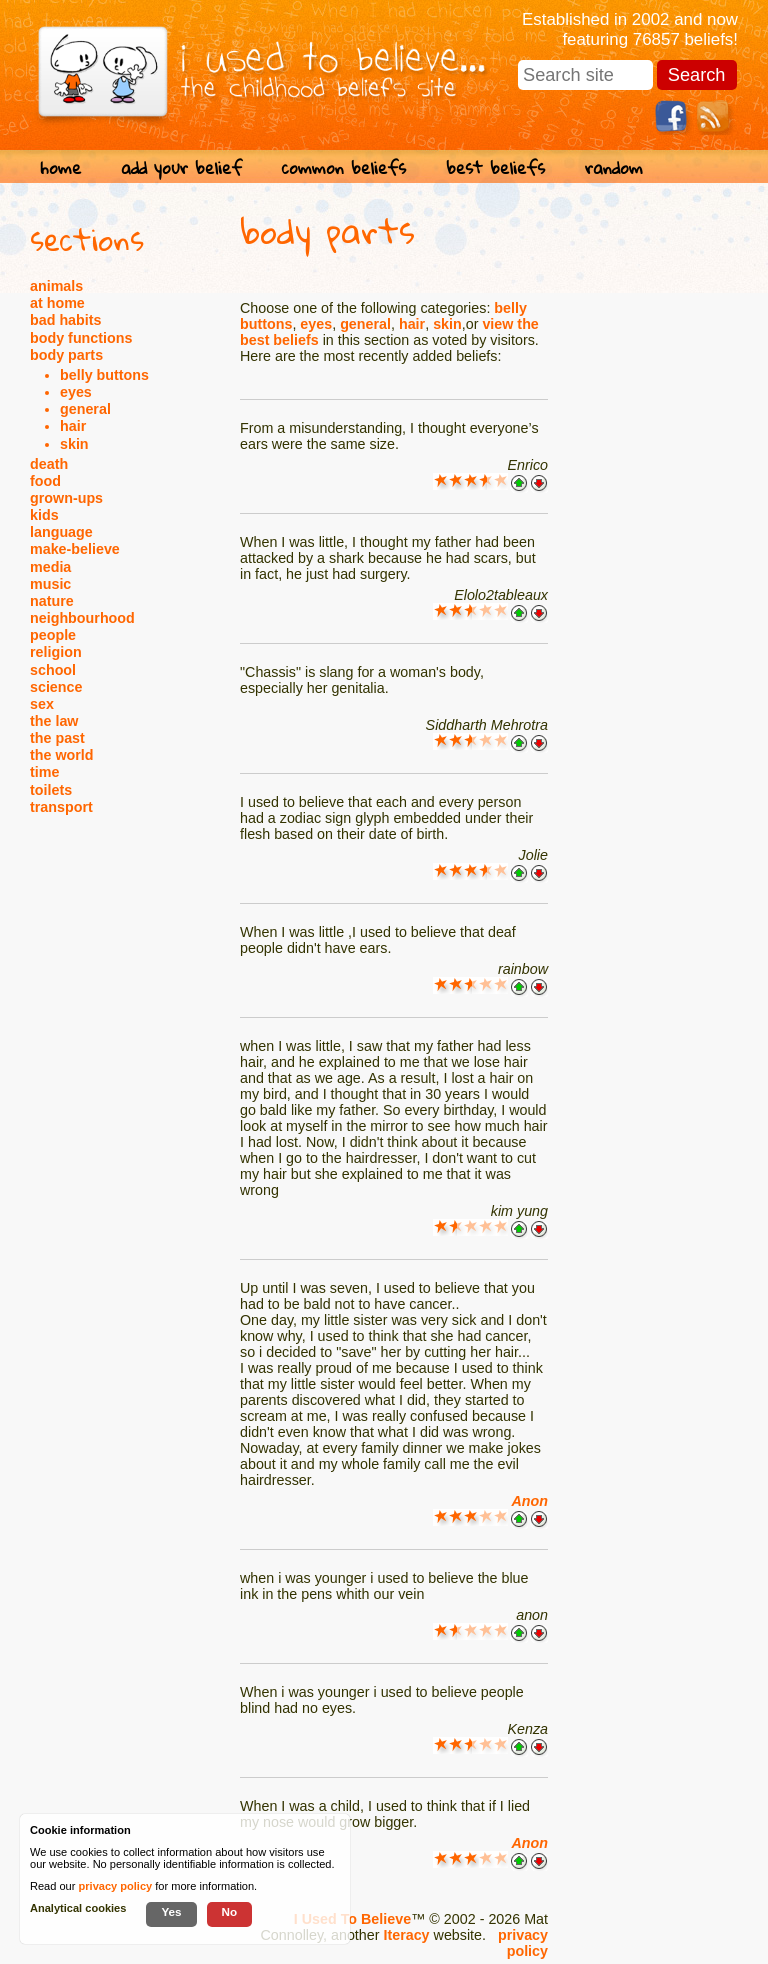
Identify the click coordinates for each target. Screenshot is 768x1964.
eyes (76, 392)
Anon (529, 1501)
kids (44, 515)
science (56, 687)
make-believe (75, 549)
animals (56, 286)
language (61, 532)
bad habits (66, 320)
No (230, 1911)
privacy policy (523, 1943)
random (614, 167)
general (85, 409)
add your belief (181, 167)
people (53, 635)
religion (56, 652)
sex (42, 704)
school (53, 670)
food (45, 481)
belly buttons (104, 375)
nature (52, 601)
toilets (51, 790)
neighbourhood (82, 618)
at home (57, 303)
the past (57, 738)
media (50, 567)
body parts (66, 355)
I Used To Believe (352, 1919)
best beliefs (495, 167)
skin (74, 444)
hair (73, 426)
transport (61, 807)
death (49, 464)
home (60, 167)
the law (54, 721)
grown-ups (66, 498)
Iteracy (406, 1935)
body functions (81, 338)
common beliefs (344, 167)
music (50, 584)
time (44, 772)
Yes (171, 1911)
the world (62, 755)
